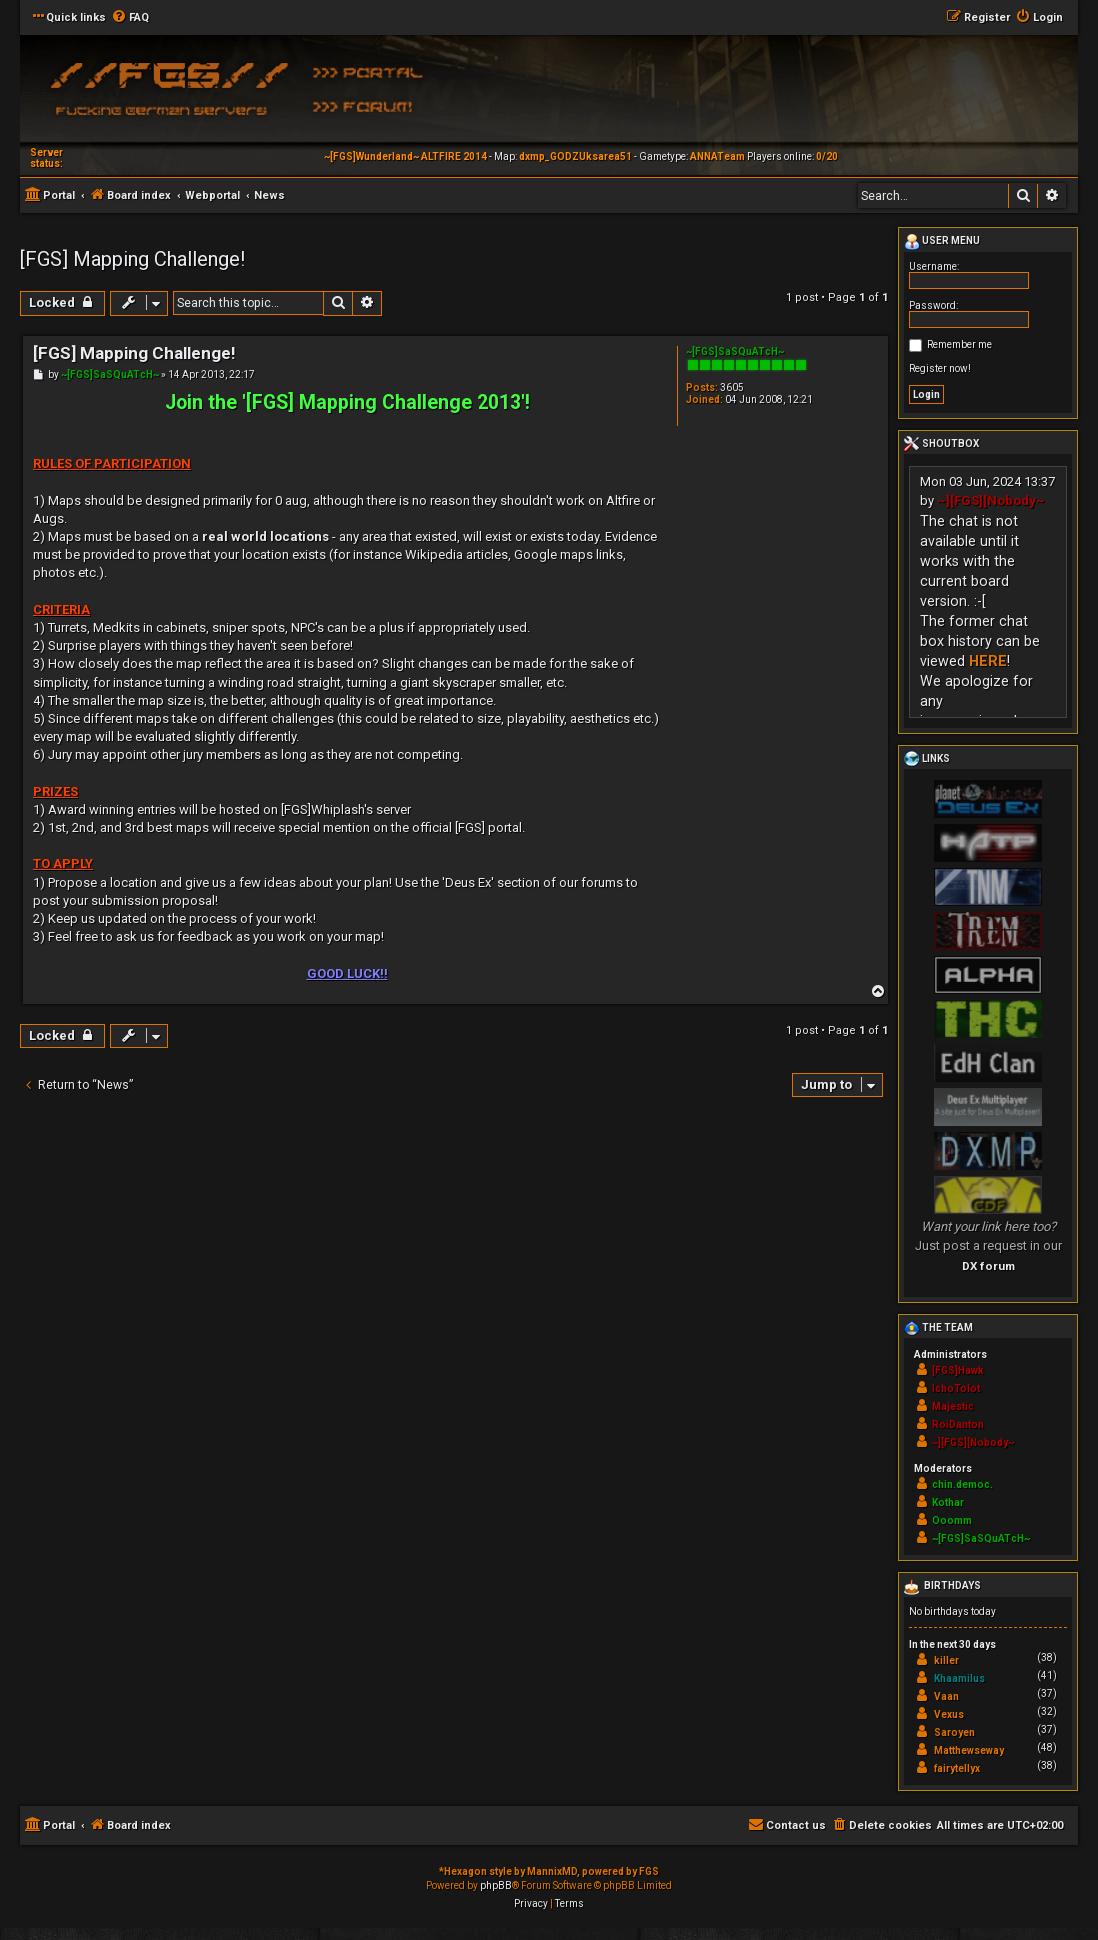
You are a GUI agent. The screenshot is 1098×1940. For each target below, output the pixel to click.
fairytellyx (957, 1768)
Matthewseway (969, 1750)
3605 (732, 387)
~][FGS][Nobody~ (991, 500)
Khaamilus (959, 1678)
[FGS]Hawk (958, 1370)
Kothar (948, 1502)
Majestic (953, 1406)
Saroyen (954, 1732)
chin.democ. (962, 1484)
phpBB (496, 1885)
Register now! (940, 368)
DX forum (988, 1266)
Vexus (949, 1714)
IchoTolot (956, 1388)
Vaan (946, 1696)
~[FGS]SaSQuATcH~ (735, 351)
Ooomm (952, 1520)
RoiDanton (958, 1424)
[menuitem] (130, 18)
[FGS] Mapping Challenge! (132, 259)
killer (946, 1660)
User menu (942, 242)
